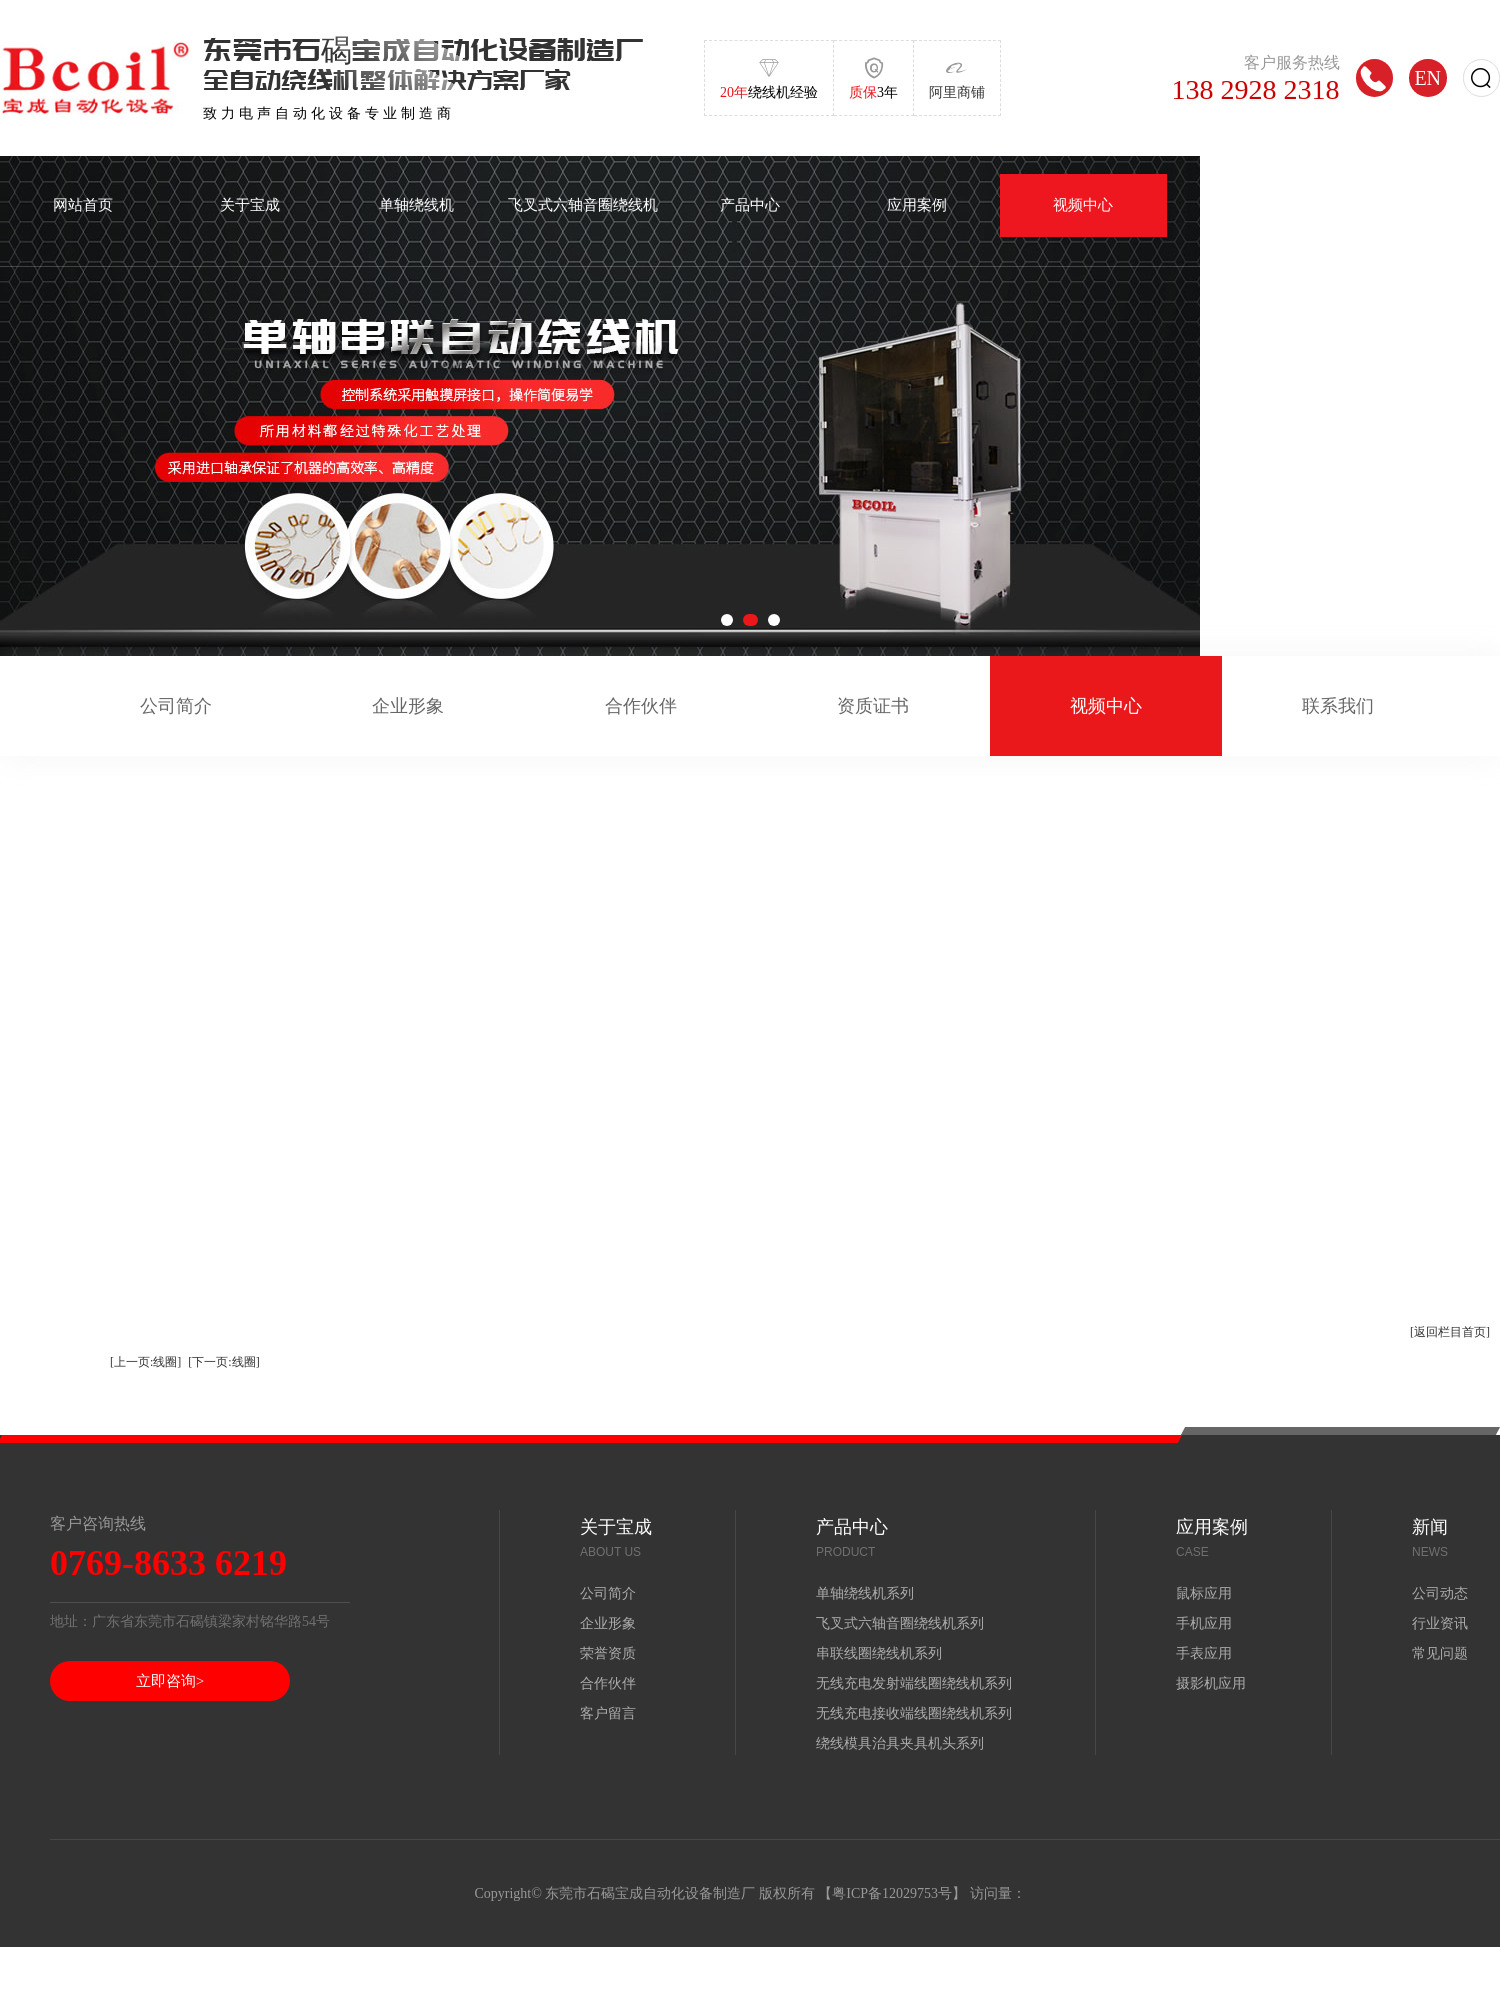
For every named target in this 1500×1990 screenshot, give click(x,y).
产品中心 (750, 204)
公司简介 (176, 706)
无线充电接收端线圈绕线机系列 (914, 1713)
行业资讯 (1440, 1623)
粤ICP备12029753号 (892, 1893)
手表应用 (1204, 1653)
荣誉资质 (608, 1653)
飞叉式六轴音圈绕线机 (583, 204)
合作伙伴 (641, 706)
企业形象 (408, 706)
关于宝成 (250, 204)
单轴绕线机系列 (865, 1593)
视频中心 (1083, 204)
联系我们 (1338, 706)
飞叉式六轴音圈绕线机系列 (900, 1623)
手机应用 (1204, 1623)
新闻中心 (1250, 204)
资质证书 (873, 706)
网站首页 (83, 204)
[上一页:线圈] (145, 1362)
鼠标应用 (1204, 1593)
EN (1427, 77)
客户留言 (608, 1713)
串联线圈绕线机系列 (879, 1653)
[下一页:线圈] (223, 1362)
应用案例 (917, 204)
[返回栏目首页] (1450, 1332)
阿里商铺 (957, 92)
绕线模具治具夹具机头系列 (900, 1743)
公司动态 (1440, 1593)
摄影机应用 (1211, 1683)
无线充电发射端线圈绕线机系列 (914, 1683)
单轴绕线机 (416, 204)
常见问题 (1440, 1653)
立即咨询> (170, 1681)
